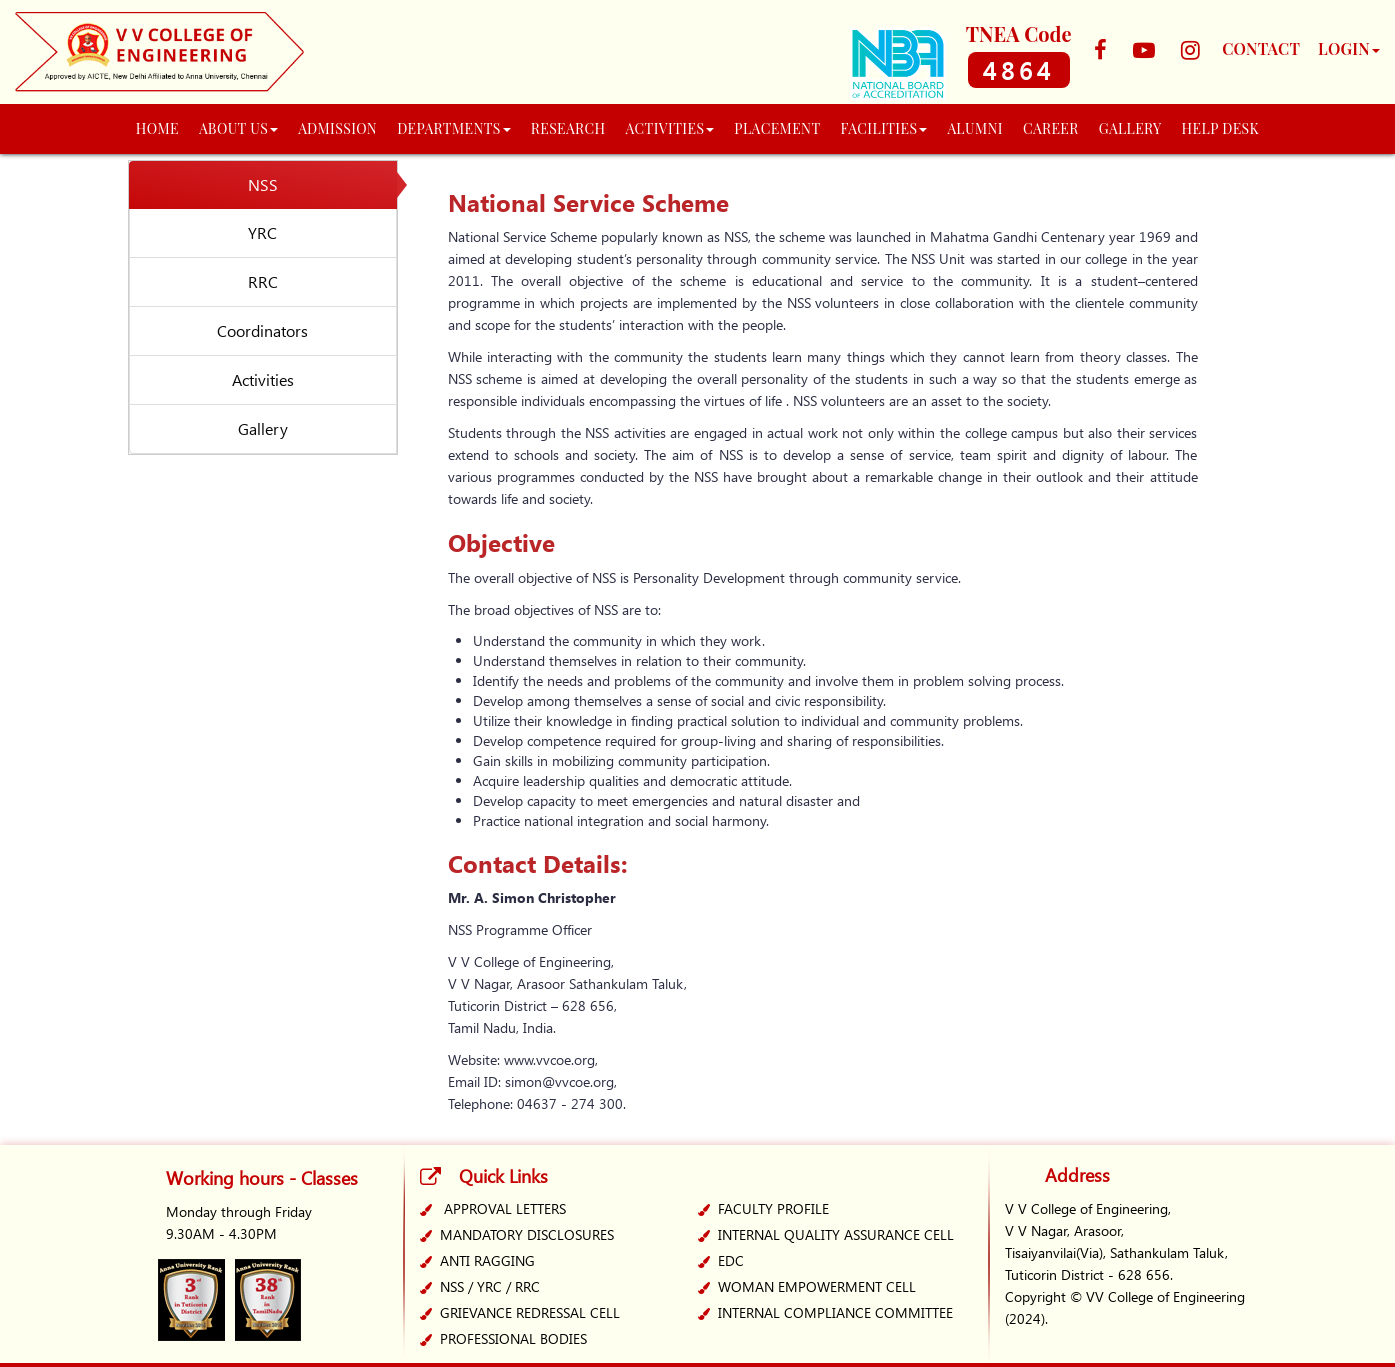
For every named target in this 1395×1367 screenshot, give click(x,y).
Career (1051, 128)
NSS (263, 184)
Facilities (884, 128)
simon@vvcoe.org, (561, 1081)
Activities (263, 379)
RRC (263, 281)
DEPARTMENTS (454, 128)
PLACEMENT (777, 128)
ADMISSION (337, 128)
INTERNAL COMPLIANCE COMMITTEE (835, 1312)
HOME (157, 128)
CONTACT (1261, 48)
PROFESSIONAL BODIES (513, 1338)
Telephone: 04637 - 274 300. (537, 1103)
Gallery (263, 428)
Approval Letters (505, 1208)
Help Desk (1221, 128)
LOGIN (1349, 48)
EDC (731, 1260)
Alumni (975, 128)
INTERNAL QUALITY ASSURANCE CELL (836, 1234)
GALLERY (1130, 128)
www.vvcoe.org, (551, 1059)
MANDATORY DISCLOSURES (527, 1234)
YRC (262, 232)
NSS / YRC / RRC (490, 1286)
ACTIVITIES (670, 128)
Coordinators (262, 330)
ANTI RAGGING (487, 1260)
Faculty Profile (773, 1208)
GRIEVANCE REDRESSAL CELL (530, 1312)
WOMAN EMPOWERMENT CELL (817, 1286)
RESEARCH (568, 128)
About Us (238, 128)
